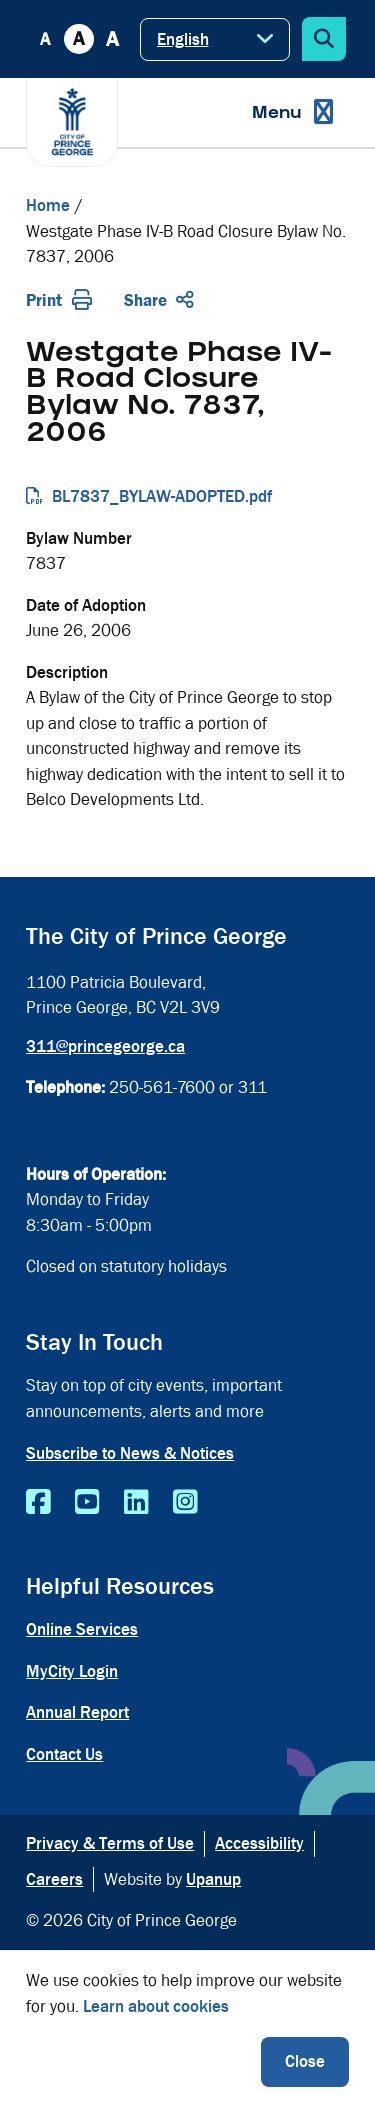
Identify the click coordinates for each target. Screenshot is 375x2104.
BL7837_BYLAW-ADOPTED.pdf (162, 496)
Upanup (213, 1879)
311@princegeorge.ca (105, 1046)
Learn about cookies (156, 2006)
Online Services (82, 1629)
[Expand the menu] (292, 112)
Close (305, 2061)
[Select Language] (215, 39)
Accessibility (259, 1843)
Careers (54, 1879)
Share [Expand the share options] (159, 300)
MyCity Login (72, 1671)
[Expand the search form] (324, 39)
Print (59, 300)
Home (48, 205)
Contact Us (64, 1754)
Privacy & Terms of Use (110, 1843)
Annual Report (77, 1712)
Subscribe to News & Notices (130, 1453)
